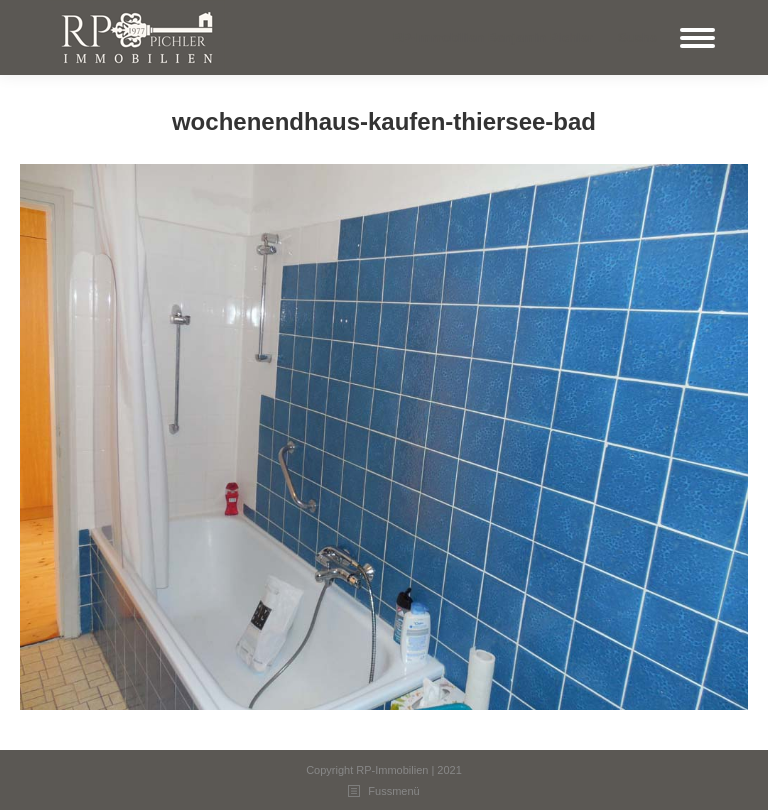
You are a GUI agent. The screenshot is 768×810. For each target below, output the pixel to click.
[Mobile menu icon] (697, 38)
